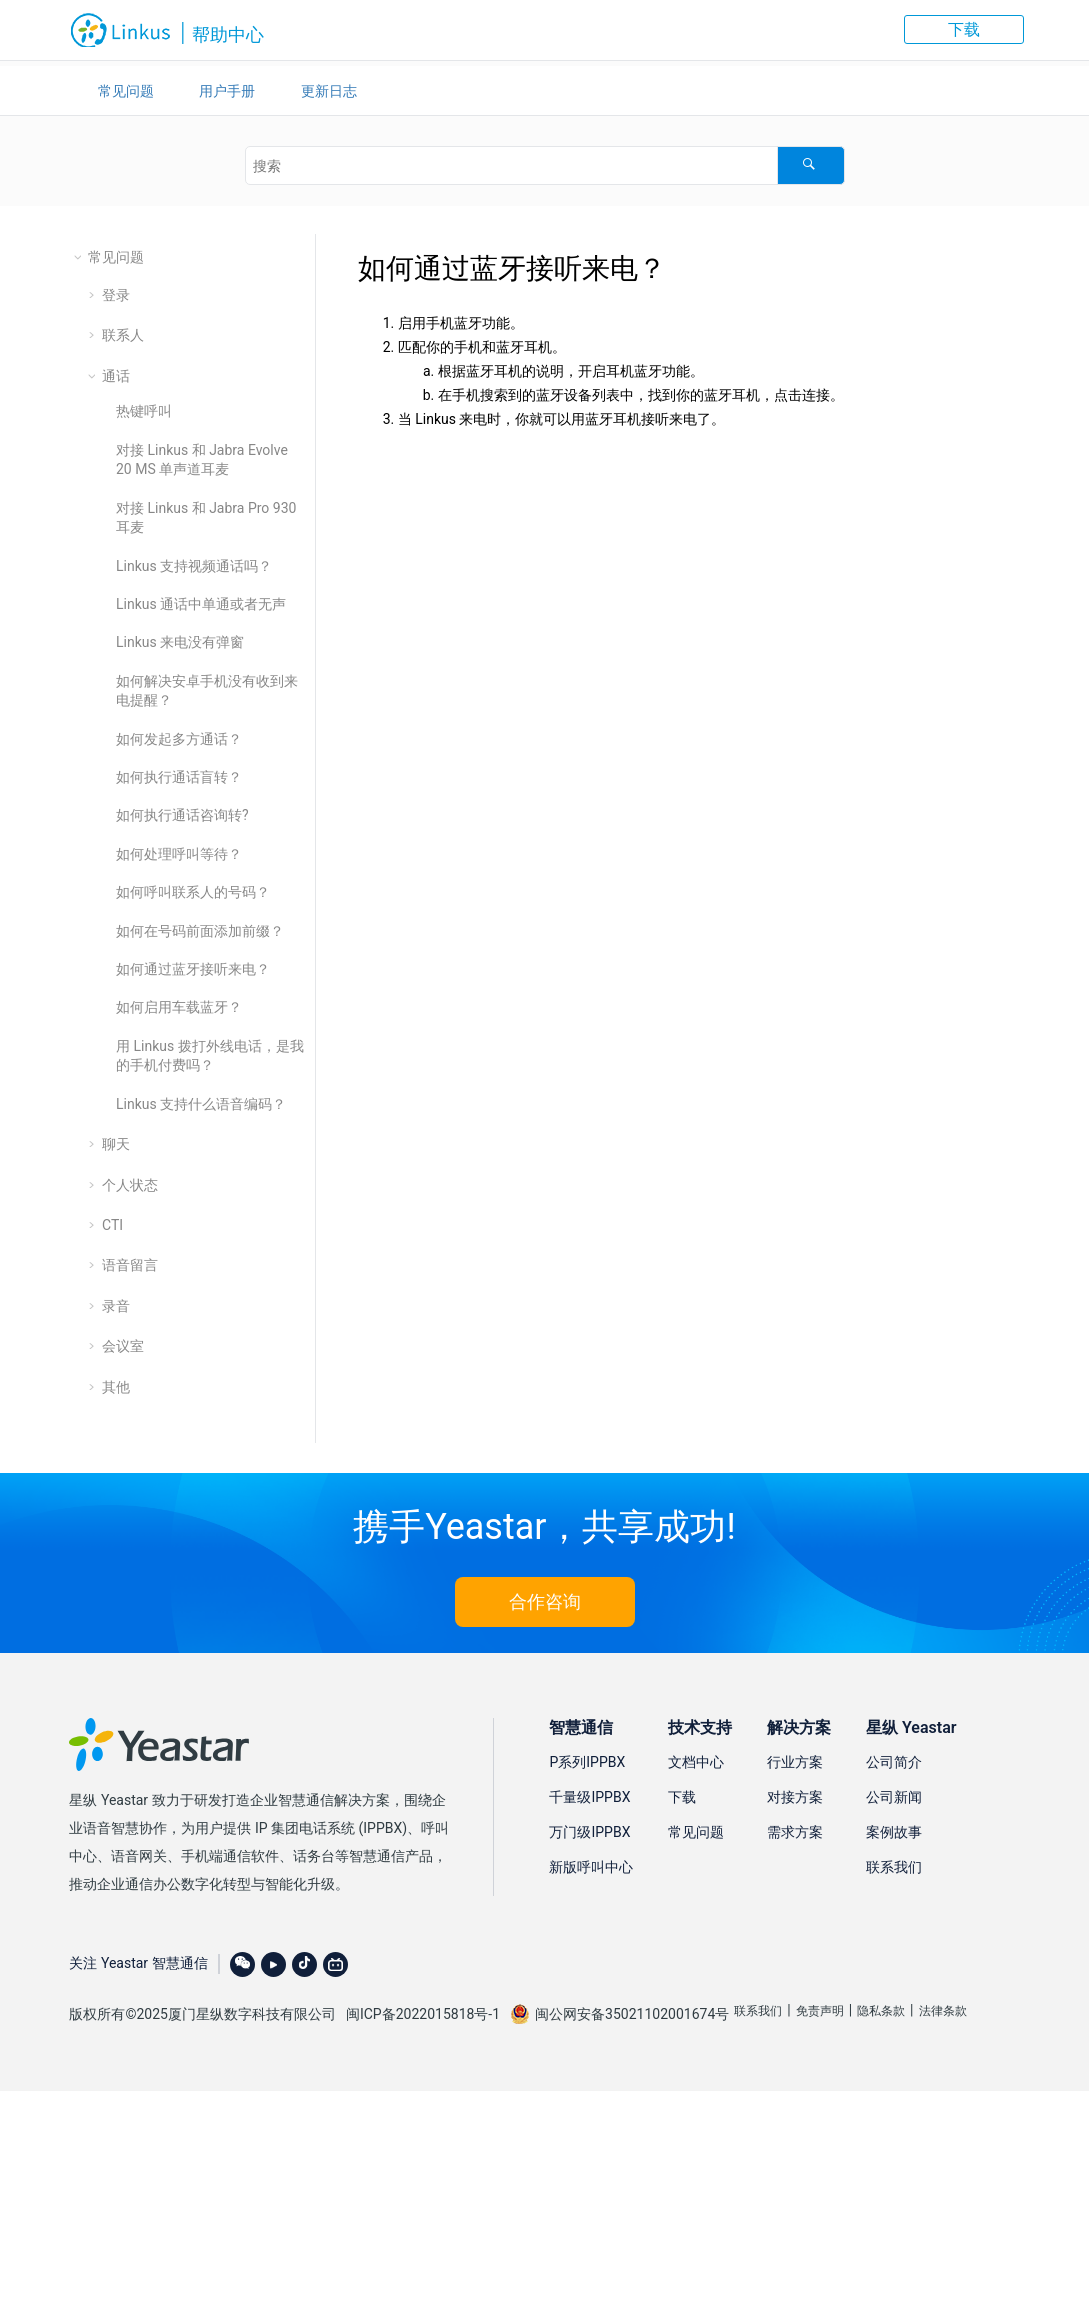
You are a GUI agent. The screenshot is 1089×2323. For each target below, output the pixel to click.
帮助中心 (228, 34)
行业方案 (795, 1762)
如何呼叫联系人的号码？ (193, 892)
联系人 (123, 335)
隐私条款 (881, 2011)
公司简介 (894, 1762)
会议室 (123, 1346)
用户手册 (227, 91)
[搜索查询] (545, 165)
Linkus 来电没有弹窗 (180, 642)
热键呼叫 (144, 411)
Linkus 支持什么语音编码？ (201, 1104)
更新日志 (329, 91)
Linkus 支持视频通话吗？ (194, 566)
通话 (116, 376)
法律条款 (943, 2011)
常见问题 (126, 91)
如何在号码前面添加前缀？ (200, 931)
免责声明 (820, 2011)
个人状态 (130, 1185)
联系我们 (894, 1867)
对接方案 (795, 1797)
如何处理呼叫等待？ (179, 854)
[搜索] (810, 165)
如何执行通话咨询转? (182, 815)
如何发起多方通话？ (179, 739)
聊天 (116, 1144)
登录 (116, 295)
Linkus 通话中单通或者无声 (201, 604)
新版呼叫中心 (591, 1867)
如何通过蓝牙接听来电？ (193, 969)
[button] (80, 257)
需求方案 (795, 1832)
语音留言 (130, 1265)
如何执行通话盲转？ (179, 777)
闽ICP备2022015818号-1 (423, 2014)
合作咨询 (545, 1601)
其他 (116, 1387)
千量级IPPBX (589, 1797)
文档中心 (696, 1762)
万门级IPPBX (589, 1832)
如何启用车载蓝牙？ (179, 1007)
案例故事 (894, 1832)
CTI (112, 1225)
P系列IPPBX (587, 1762)
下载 (964, 29)
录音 (116, 1306)
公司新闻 (894, 1797)
